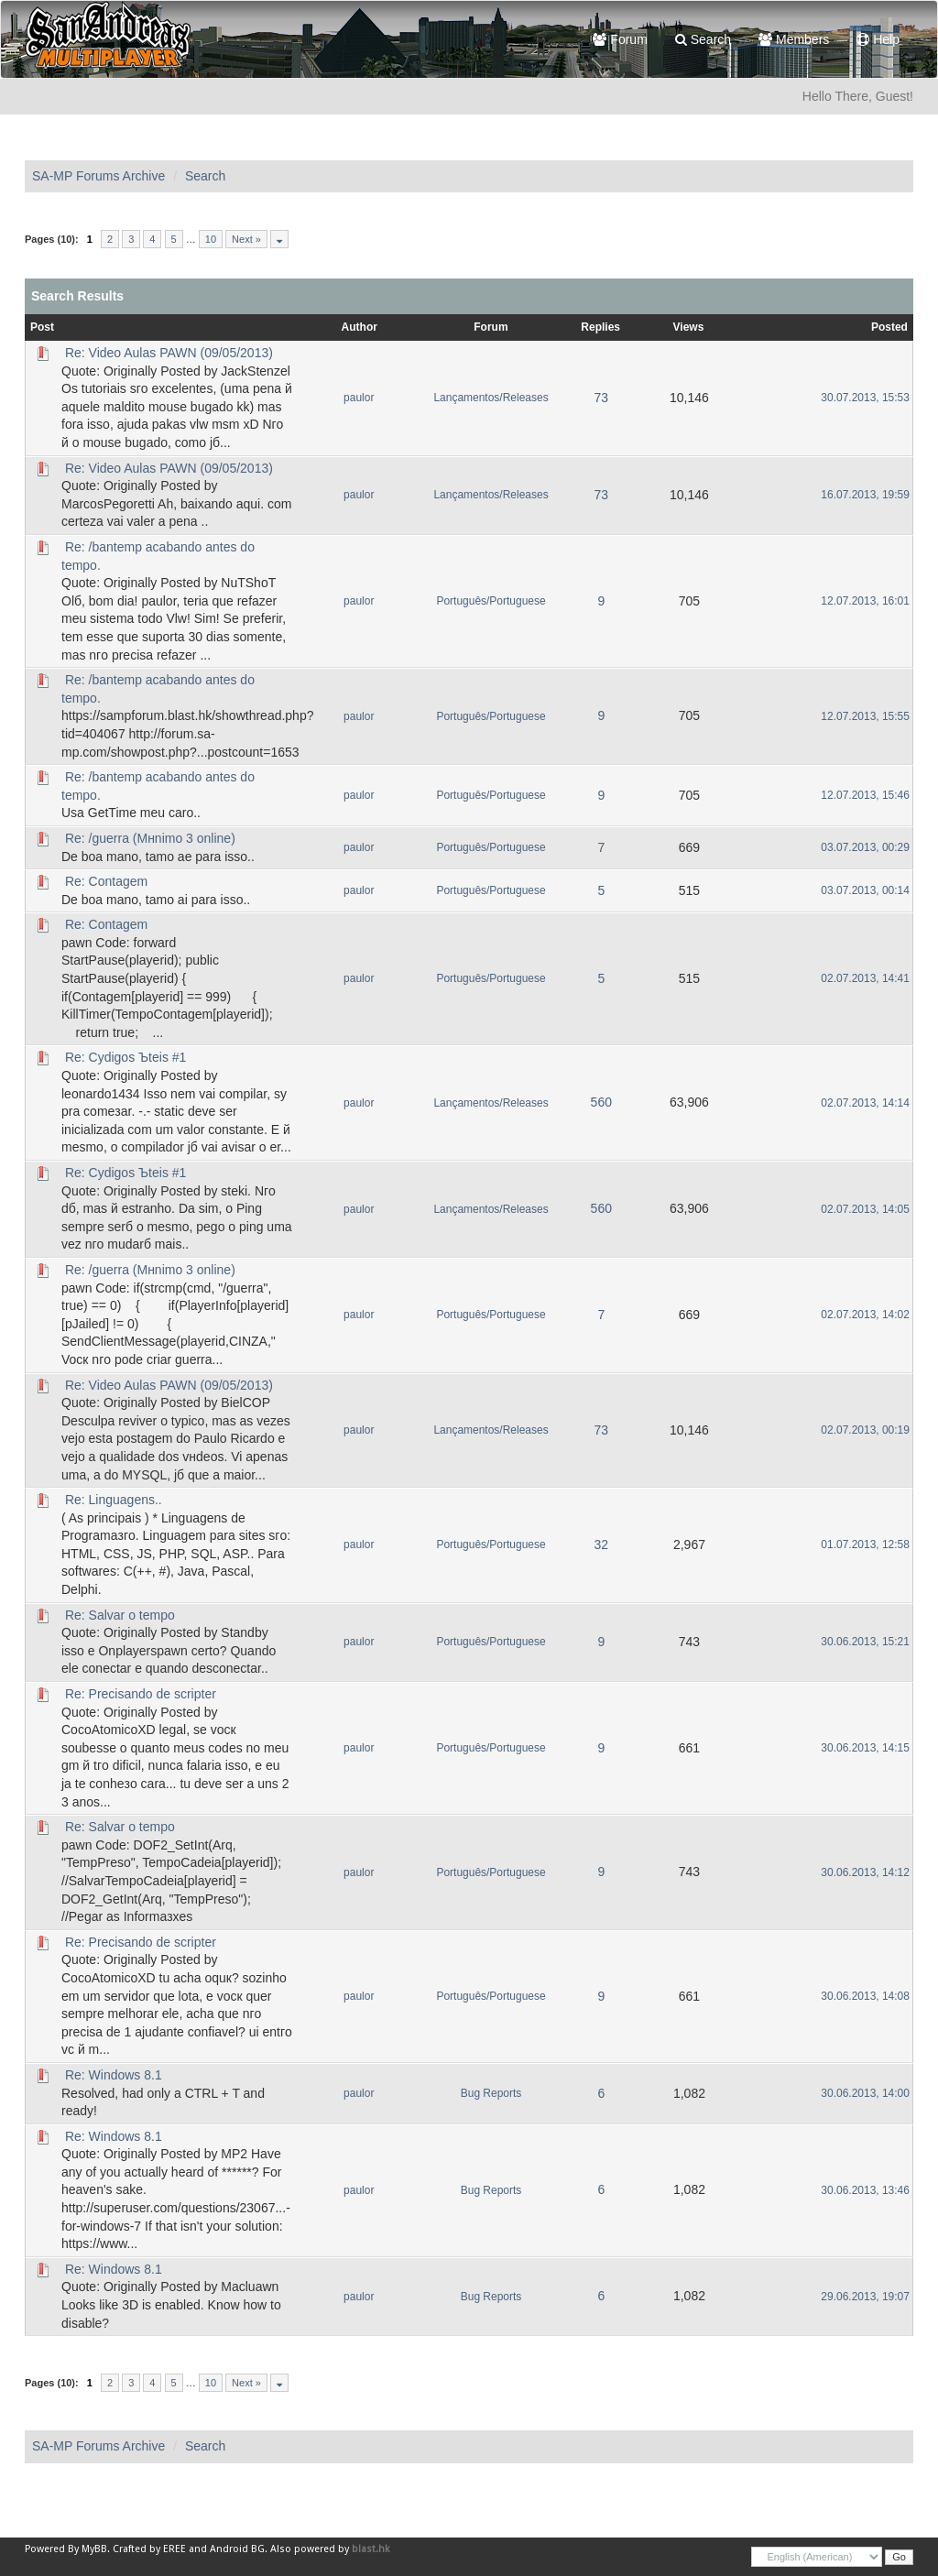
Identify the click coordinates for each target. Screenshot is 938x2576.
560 (601, 1102)
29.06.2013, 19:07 (865, 2296)
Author (359, 327)
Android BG (237, 2549)
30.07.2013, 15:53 (865, 397)
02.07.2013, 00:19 (865, 1430)
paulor (359, 397)
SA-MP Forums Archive (98, 176)
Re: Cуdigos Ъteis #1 (125, 1057)
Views (688, 327)
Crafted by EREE (149, 2549)
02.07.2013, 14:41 (865, 978)
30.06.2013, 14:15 (865, 1747)
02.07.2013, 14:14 (865, 1103)
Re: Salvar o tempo (120, 1615)
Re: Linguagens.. (113, 1499)
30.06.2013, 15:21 (865, 1641)
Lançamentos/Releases (490, 397)
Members (793, 39)
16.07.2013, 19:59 (865, 494)
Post (42, 327)
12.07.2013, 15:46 (865, 795)
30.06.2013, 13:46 (865, 2190)
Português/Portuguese (490, 601)
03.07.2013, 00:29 (865, 847)
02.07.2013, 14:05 (865, 1209)
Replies (600, 327)
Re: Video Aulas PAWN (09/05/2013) (169, 352)
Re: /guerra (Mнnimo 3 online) (150, 838)
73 (601, 397)
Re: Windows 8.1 (113, 2075)
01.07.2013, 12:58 (865, 1544)
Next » (246, 239)
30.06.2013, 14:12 (865, 1872)
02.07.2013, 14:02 (865, 1314)
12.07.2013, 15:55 (865, 716)
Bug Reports (491, 2093)
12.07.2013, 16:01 (865, 601)
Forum (620, 39)
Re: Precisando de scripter (140, 1693)
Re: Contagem (106, 881)
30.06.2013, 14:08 (865, 1996)
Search (703, 39)
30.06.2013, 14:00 (865, 2093)
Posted (889, 327)
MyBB (94, 2549)
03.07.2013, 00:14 (865, 890)
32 (601, 1544)
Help (878, 39)
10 (210, 239)
